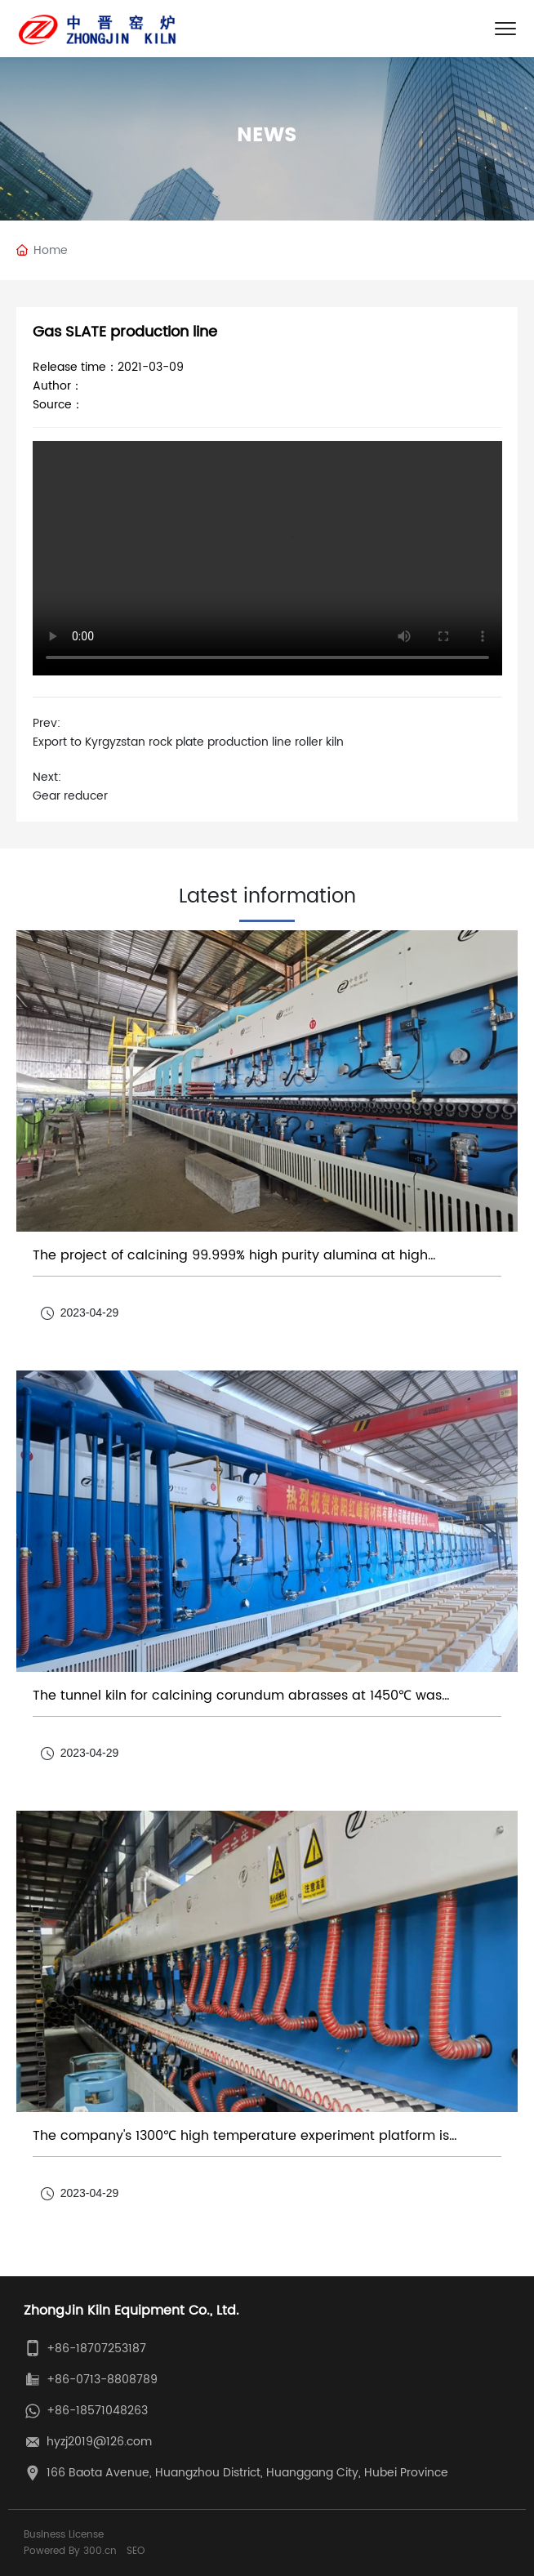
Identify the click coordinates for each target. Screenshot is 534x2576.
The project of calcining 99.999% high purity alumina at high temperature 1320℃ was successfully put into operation (230, 1263)
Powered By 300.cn (70, 2551)
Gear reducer (70, 796)
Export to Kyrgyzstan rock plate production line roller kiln (188, 742)
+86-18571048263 (97, 2410)
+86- (61, 2348)
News (267, 135)
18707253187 (111, 2348)
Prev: (46, 723)
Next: (47, 777)
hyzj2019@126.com (99, 2441)
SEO (136, 2551)
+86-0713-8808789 (102, 2379)
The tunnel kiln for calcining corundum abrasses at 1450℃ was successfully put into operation (237, 1703)
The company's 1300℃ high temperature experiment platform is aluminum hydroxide (241, 2143)
